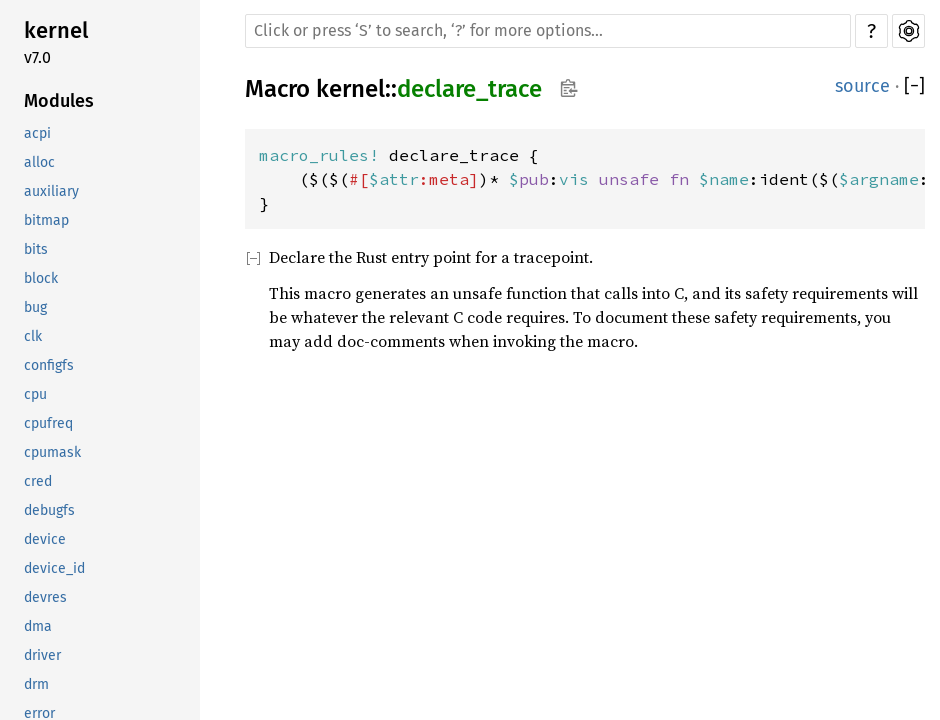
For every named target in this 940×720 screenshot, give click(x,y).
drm (36, 684)
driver (42, 655)
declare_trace (469, 89)
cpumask (52, 452)
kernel (56, 30)
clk (33, 336)
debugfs (49, 510)
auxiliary (51, 191)
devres (45, 597)
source (862, 86)
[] (914, 86)
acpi (37, 133)
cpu (35, 394)
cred (38, 481)
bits (36, 249)
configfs (49, 365)
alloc (39, 162)
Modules (59, 101)
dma (38, 626)
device (45, 539)
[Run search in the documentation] (548, 31)
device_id (54, 568)
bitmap (46, 220)
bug (35, 307)
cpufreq (48, 423)
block (41, 278)
